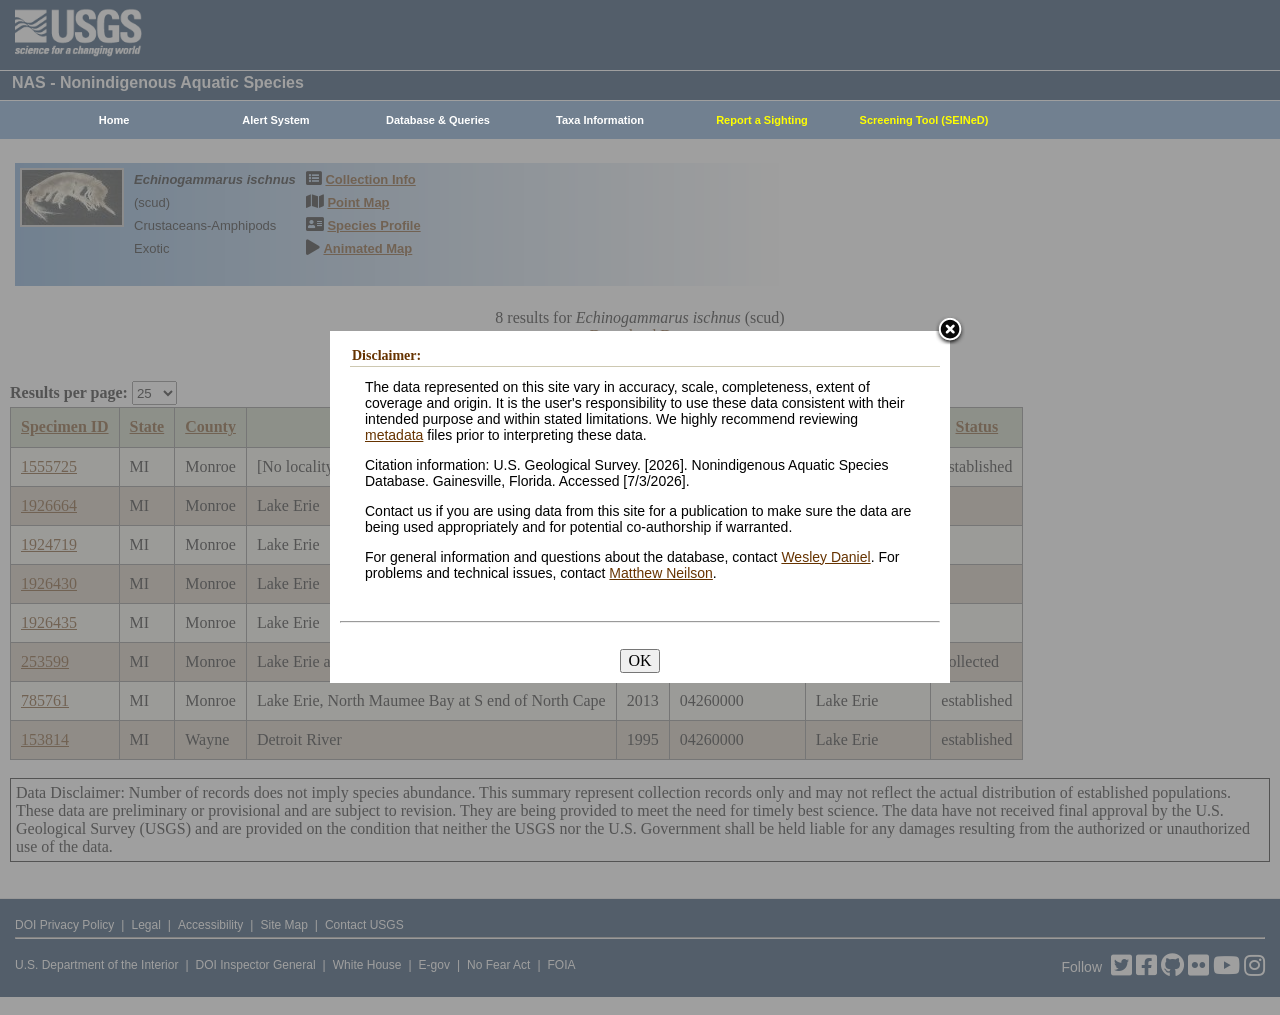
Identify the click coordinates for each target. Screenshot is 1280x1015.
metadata (394, 435)
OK (639, 660)
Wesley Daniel (825, 557)
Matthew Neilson (661, 573)
